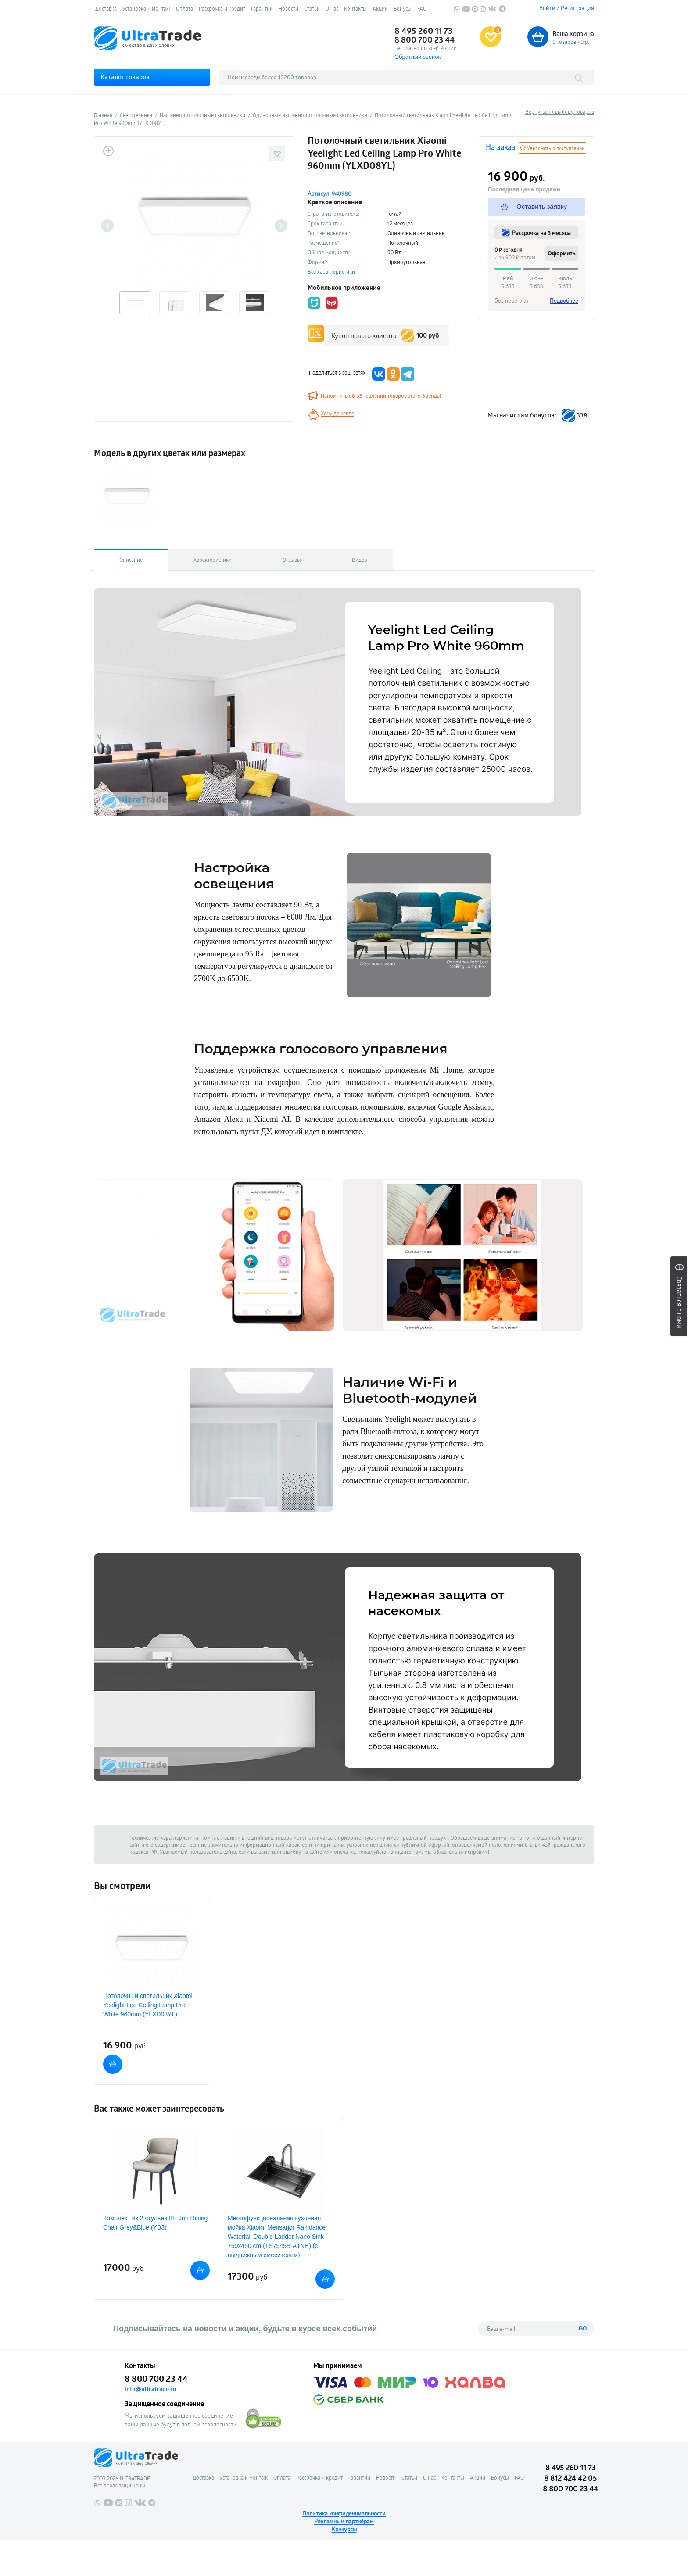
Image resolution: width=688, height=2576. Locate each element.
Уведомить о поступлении (552, 148)
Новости (288, 8)
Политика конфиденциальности (344, 2513)
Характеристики (213, 559)
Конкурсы (344, 2529)
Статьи (312, 8)
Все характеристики (331, 271)
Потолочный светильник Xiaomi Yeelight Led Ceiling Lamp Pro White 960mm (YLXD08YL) (148, 2005)
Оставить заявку (534, 207)
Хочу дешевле (337, 413)
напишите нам (404, 1851)
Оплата (184, 8)
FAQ (421, 8)
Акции (380, 8)
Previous (107, 225)
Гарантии (262, 8)
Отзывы (292, 559)
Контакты (355, 8)
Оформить (562, 253)
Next (281, 225)
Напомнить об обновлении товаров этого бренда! (381, 395)
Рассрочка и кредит (222, 8)
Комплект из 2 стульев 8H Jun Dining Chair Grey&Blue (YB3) (155, 2223)
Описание (131, 559)
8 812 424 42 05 (570, 2478)
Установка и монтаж (146, 8)
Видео (359, 559)
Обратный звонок (417, 57)
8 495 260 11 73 (423, 31)
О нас (332, 8)
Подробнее (564, 300)
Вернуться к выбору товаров (559, 111)
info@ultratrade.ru (150, 2389)
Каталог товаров (125, 77)
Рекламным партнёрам (344, 2521)
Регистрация (577, 8)
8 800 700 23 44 (424, 39)
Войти (547, 8)
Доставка (106, 8)
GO (583, 2329)
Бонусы (403, 8)
